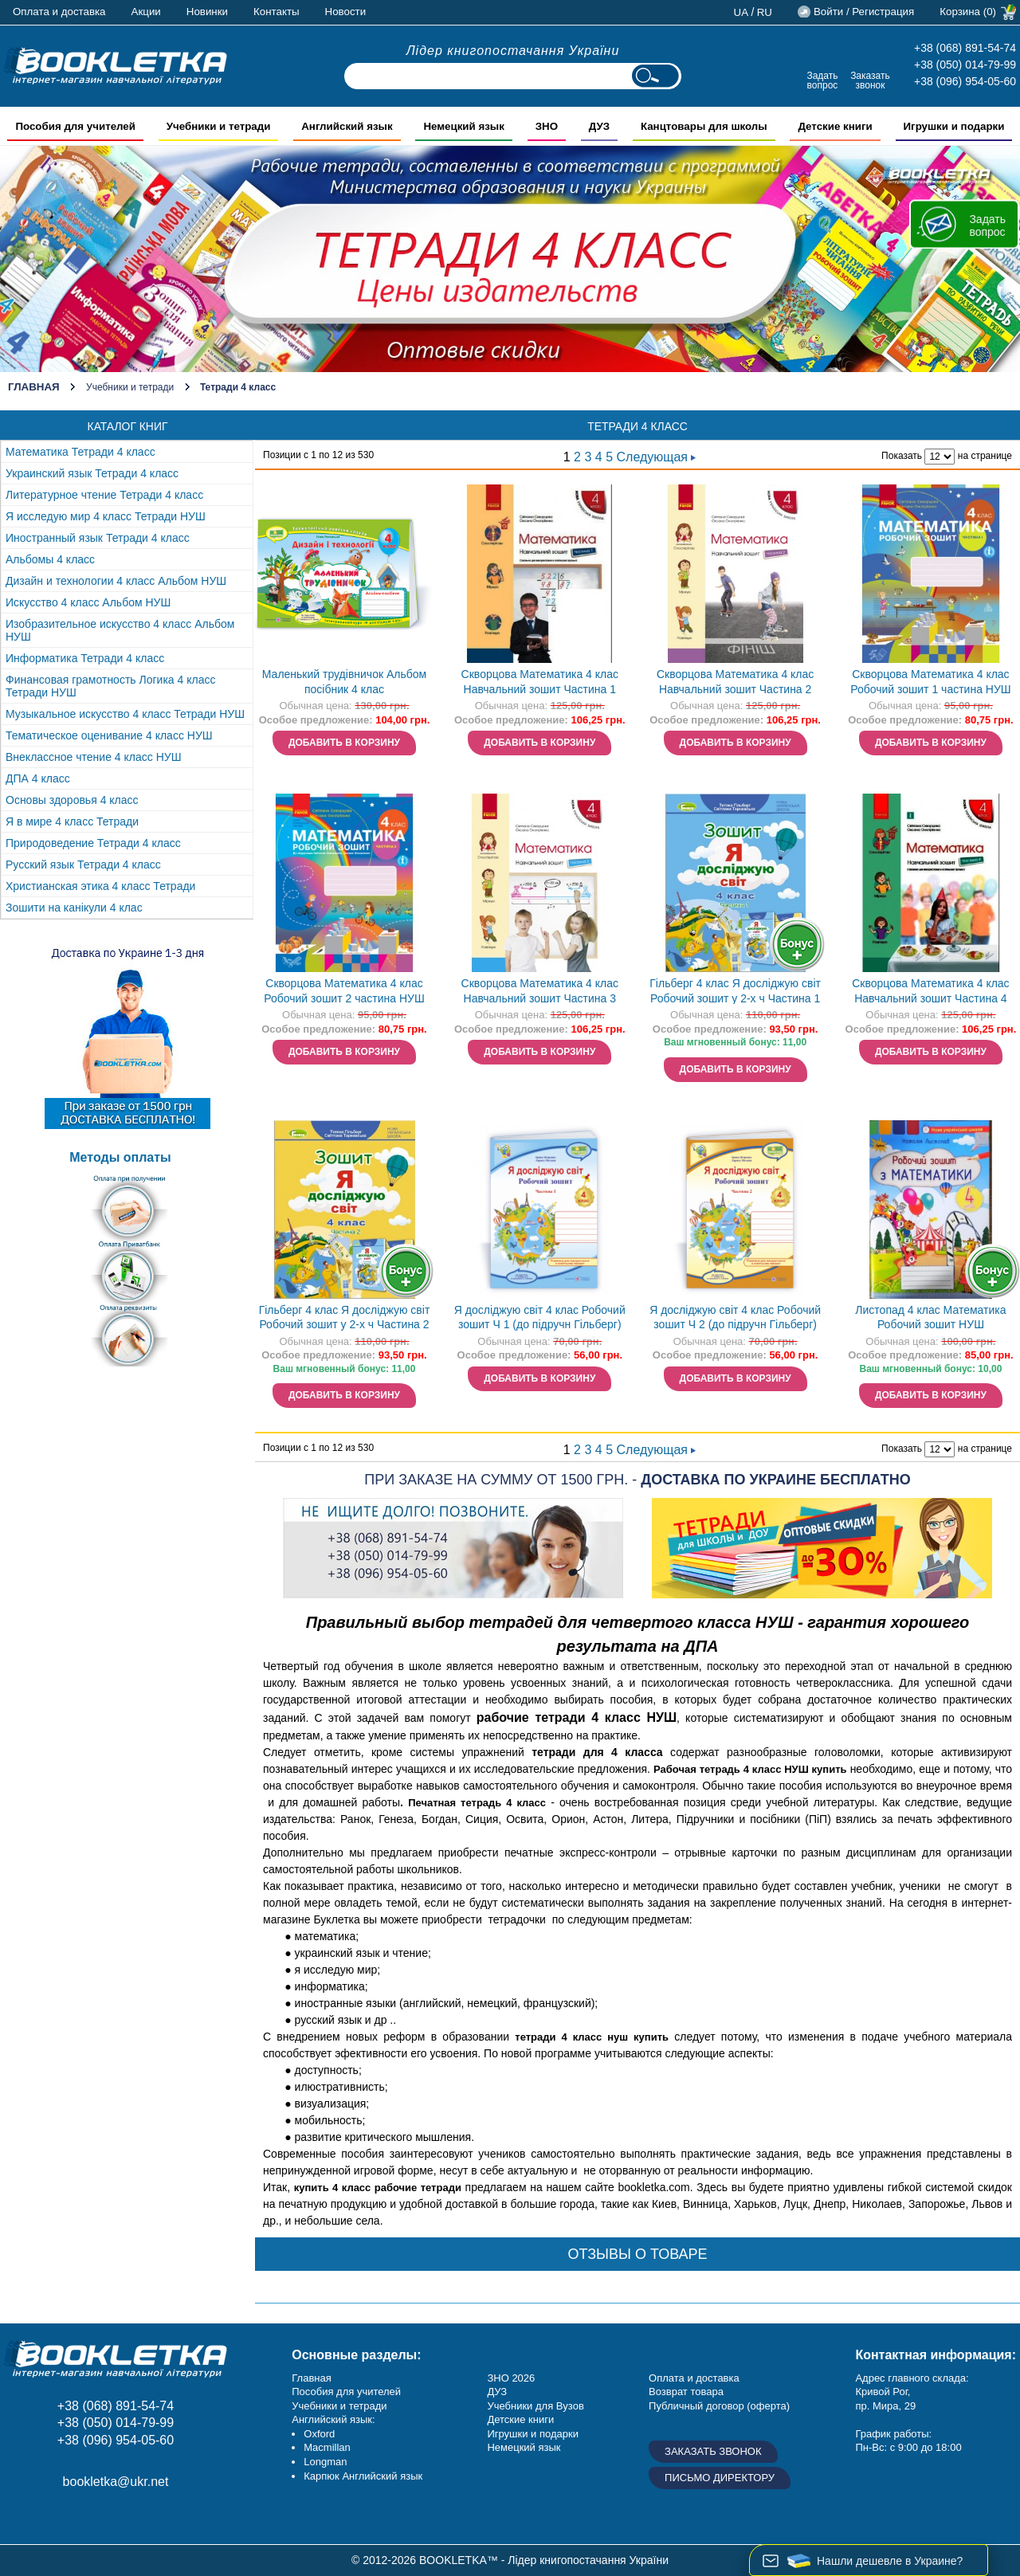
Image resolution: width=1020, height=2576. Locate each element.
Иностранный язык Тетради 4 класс (98, 537)
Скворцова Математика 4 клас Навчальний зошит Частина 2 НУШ (735, 683)
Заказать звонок (870, 80)
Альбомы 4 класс (50, 559)
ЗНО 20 (505, 2378)
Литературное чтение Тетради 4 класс (104, 494)
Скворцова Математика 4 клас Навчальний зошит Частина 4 (930, 991)
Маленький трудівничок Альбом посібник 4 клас (344, 682)
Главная (34, 387)
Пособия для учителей (346, 2392)
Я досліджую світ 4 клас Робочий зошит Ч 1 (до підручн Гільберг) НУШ (540, 1319)
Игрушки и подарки (533, 2434)
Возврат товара (686, 2392)
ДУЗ (497, 2392)
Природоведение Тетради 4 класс (93, 843)
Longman (325, 2462)
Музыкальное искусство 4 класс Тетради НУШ (125, 714)
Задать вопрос (822, 80)
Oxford (319, 2434)
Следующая (656, 457)
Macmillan (327, 2447)
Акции (146, 12)
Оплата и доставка (59, 12)
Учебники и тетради (130, 387)
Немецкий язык (523, 2447)
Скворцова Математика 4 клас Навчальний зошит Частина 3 (539, 991)
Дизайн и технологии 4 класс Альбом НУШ (116, 580)
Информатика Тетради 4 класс (85, 658)
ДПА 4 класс (38, 778)
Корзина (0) (968, 12)
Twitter (129, 2517)
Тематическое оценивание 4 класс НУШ (109, 735)
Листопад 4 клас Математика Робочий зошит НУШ (930, 1317)
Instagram (58, 2517)
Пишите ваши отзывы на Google (94, 2517)
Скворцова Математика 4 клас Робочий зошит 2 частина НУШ (344, 991)
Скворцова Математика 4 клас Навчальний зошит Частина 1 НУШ (539, 683)
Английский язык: (333, 2419)
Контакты (276, 12)
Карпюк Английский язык (363, 2476)
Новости (346, 12)
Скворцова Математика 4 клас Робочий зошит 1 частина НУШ (930, 682)
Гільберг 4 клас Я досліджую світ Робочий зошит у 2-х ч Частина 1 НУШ (735, 992)
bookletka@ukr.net (116, 2481)
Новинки (207, 12)
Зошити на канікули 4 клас (74, 907)
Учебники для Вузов (535, 2406)
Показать (901, 455)
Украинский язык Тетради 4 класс (92, 473)
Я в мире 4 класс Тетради (72, 821)
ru (764, 12)
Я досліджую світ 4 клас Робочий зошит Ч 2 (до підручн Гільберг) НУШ (735, 1319)
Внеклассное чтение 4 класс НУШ (94, 757)
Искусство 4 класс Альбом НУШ (88, 602)
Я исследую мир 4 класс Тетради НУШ (106, 516)
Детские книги (520, 2419)
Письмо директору (720, 2478)
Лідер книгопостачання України (513, 50)
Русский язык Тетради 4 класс (83, 864)
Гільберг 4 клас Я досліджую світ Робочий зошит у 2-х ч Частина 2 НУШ (344, 1319)
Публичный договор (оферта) (719, 2406)
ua (741, 12)
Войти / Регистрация (864, 12)
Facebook (22, 2517)
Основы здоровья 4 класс (72, 800)
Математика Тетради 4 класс (80, 451)
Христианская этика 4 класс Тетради (100, 886)
